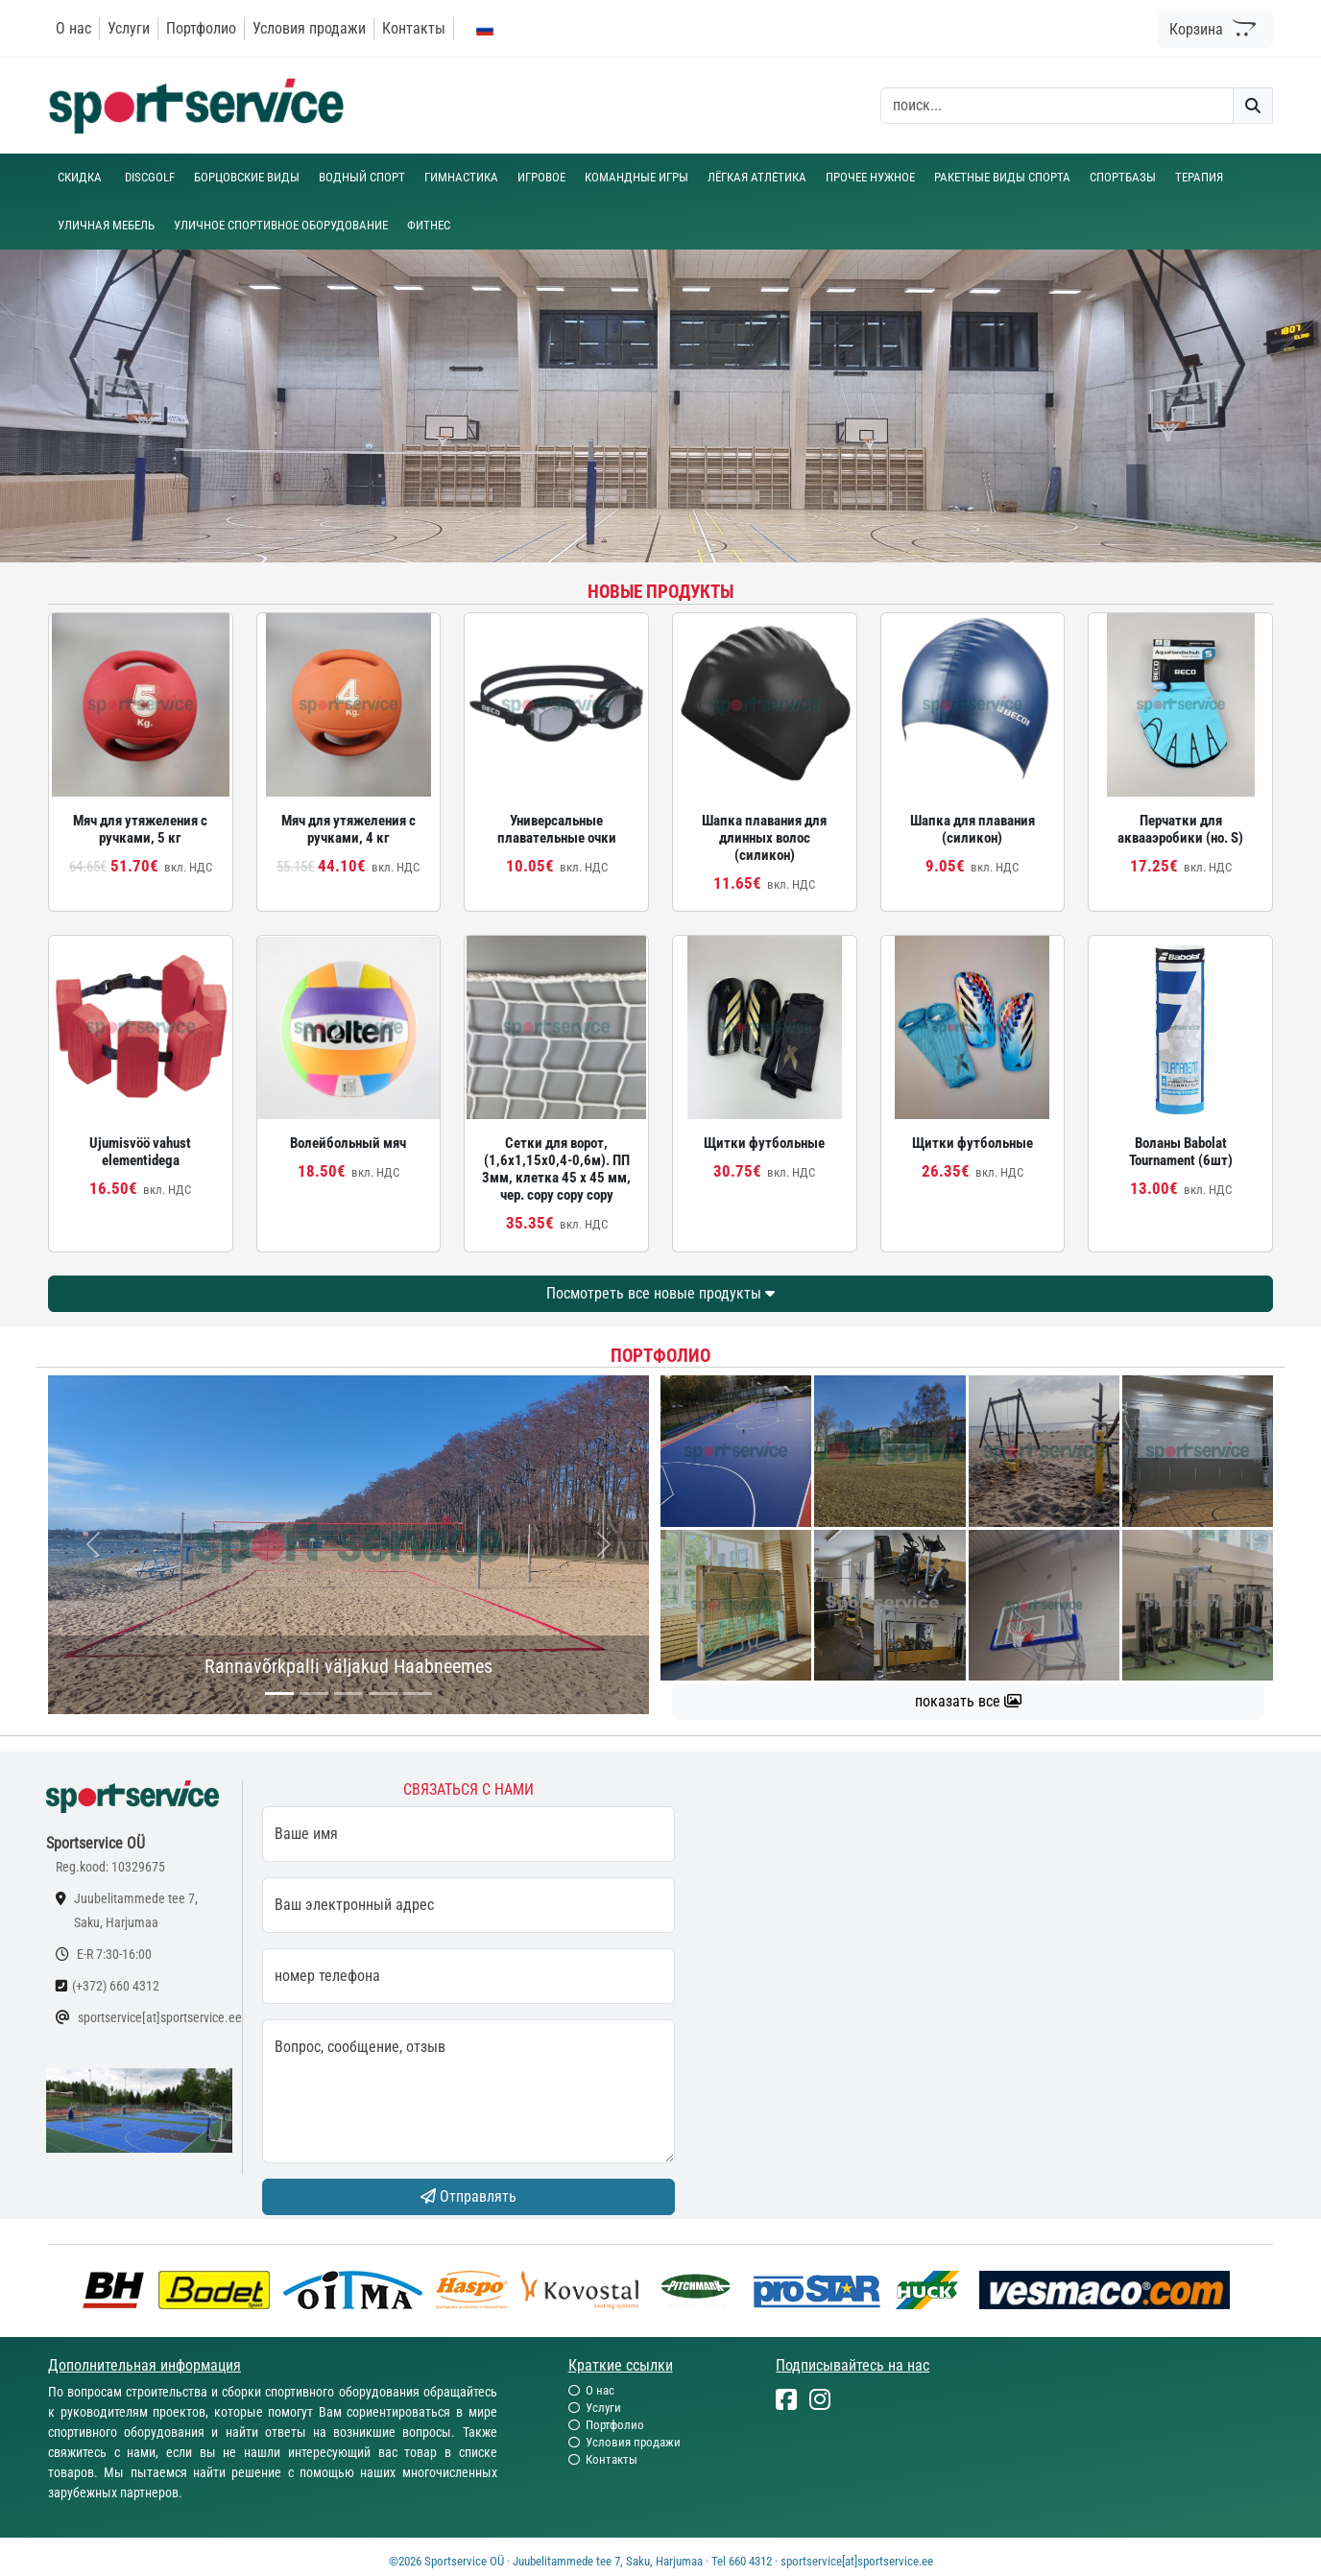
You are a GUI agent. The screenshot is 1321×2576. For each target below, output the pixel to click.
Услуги (129, 28)
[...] (279, 1693)
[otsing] (1057, 105)
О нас (73, 28)
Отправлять (468, 2196)
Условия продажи (309, 28)
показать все (968, 1701)
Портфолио (201, 28)
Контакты (413, 28)
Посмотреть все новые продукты (660, 1293)
